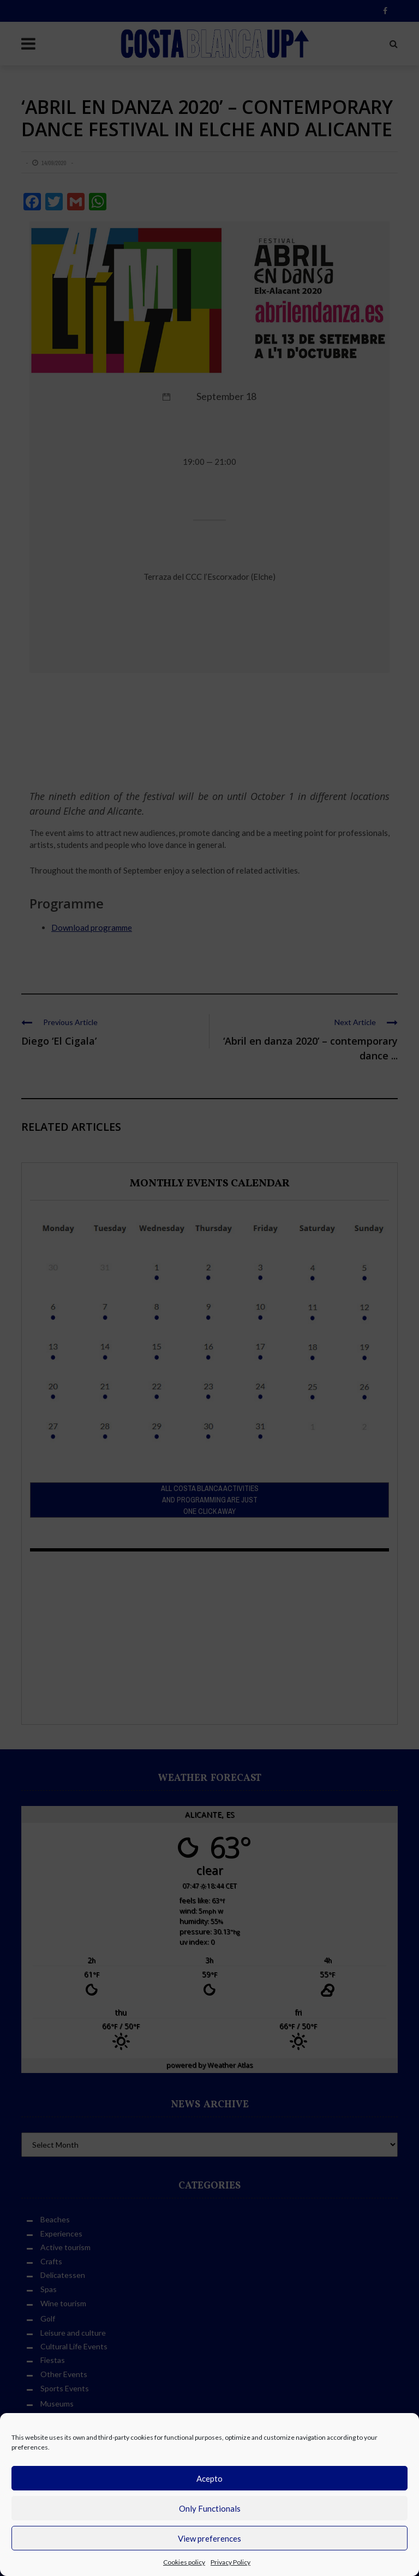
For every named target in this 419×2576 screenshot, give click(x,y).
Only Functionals (210, 2508)
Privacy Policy (230, 2562)
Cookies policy (184, 2562)
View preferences (209, 2538)
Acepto (209, 2478)
